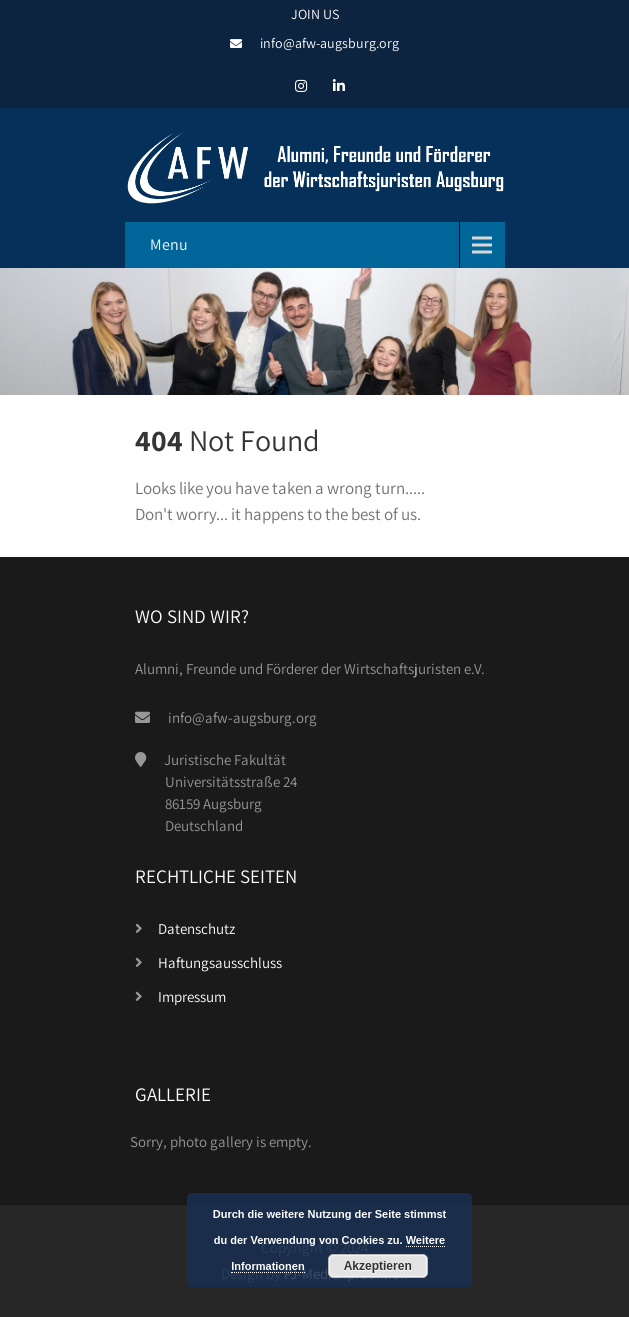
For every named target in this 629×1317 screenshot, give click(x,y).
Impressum (192, 996)
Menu (169, 244)
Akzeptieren (378, 1266)
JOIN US (315, 14)
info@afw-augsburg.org (329, 43)
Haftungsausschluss (220, 962)
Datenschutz (196, 928)
